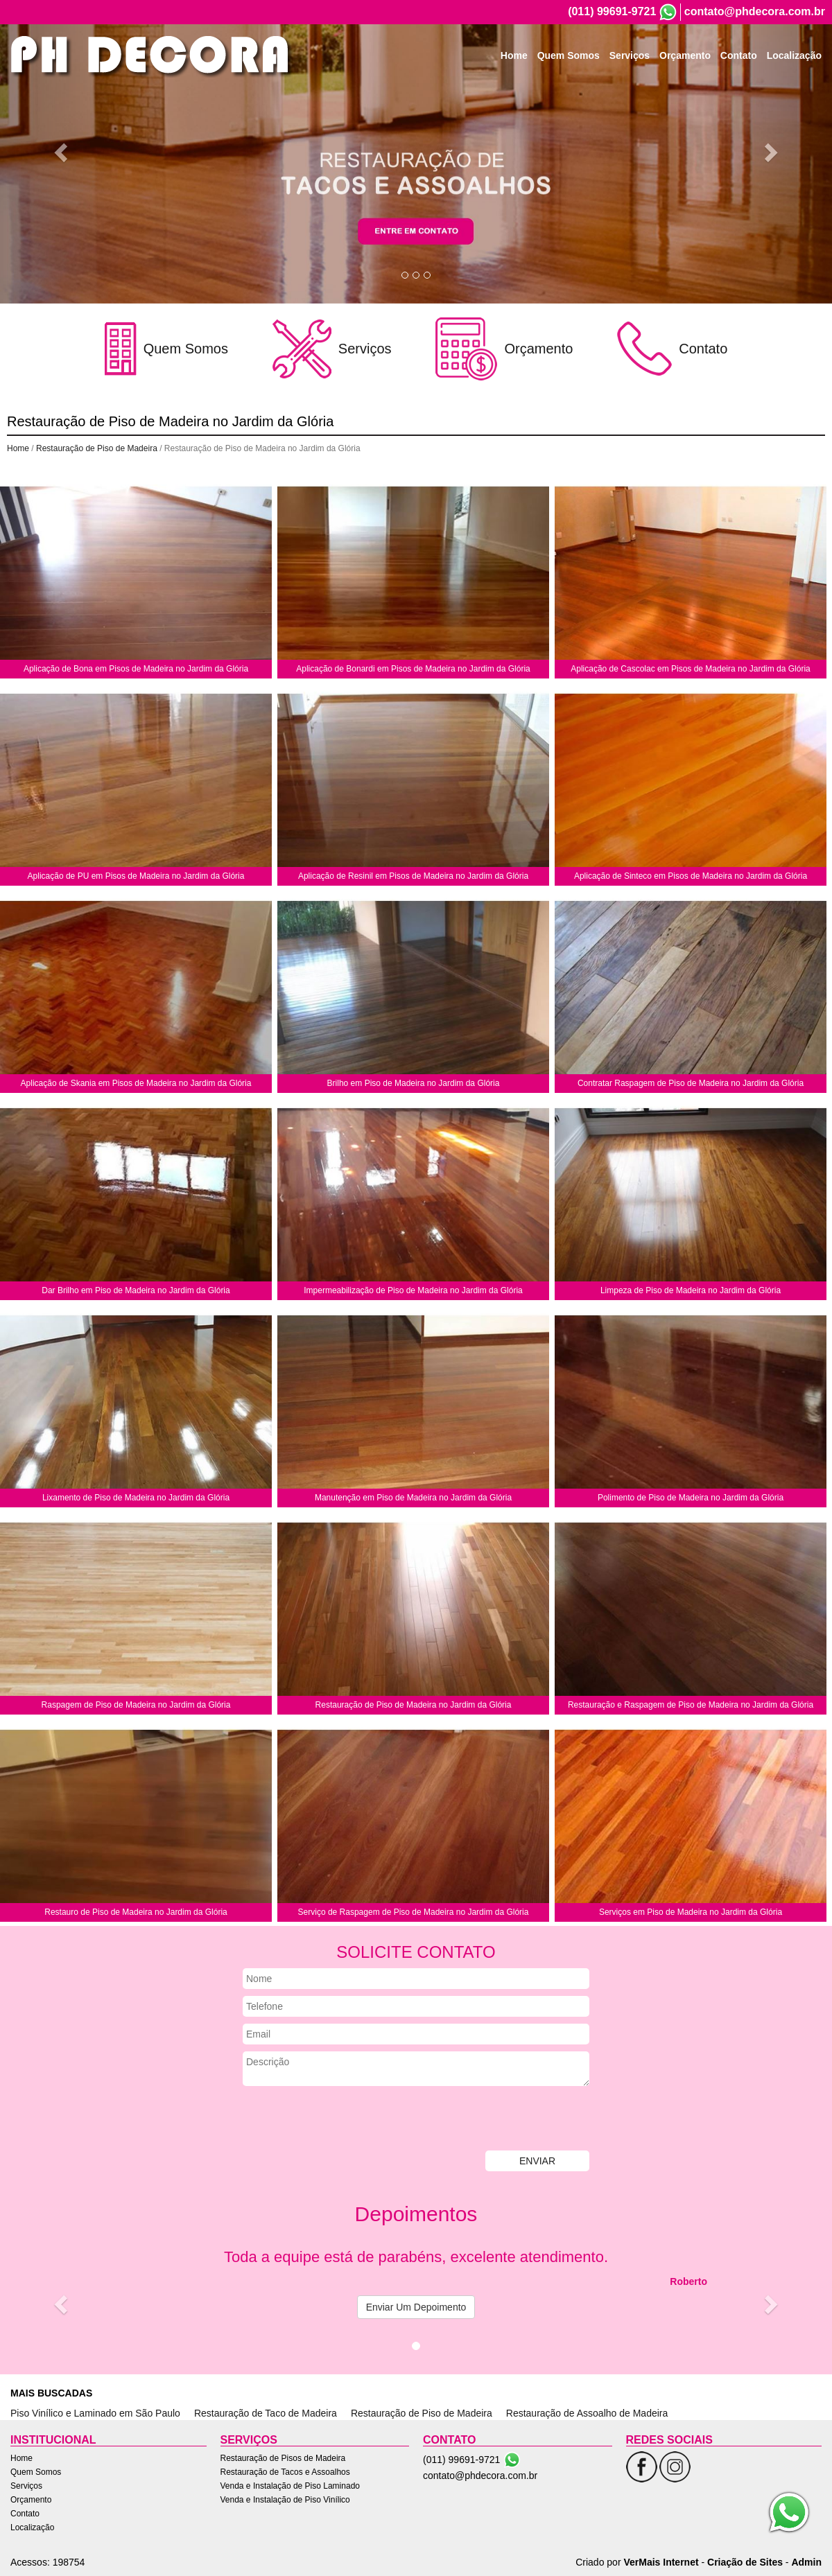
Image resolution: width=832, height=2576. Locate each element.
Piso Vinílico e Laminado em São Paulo (95, 2413)
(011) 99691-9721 (612, 11)
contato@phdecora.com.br (754, 11)
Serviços (629, 61)
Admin (806, 2562)
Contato (738, 61)
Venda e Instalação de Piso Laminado (290, 2486)
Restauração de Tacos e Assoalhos (285, 2472)
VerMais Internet (660, 2562)
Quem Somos (568, 61)
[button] (62, 152)
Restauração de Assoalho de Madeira (587, 2413)
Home (514, 61)
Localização (794, 61)
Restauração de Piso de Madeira (96, 448)
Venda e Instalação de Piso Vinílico (285, 2500)
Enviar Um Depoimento (416, 2307)
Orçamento (685, 61)
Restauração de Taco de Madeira (265, 2413)
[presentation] (348, 2120)
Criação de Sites (745, 2562)
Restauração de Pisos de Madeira (283, 2458)
